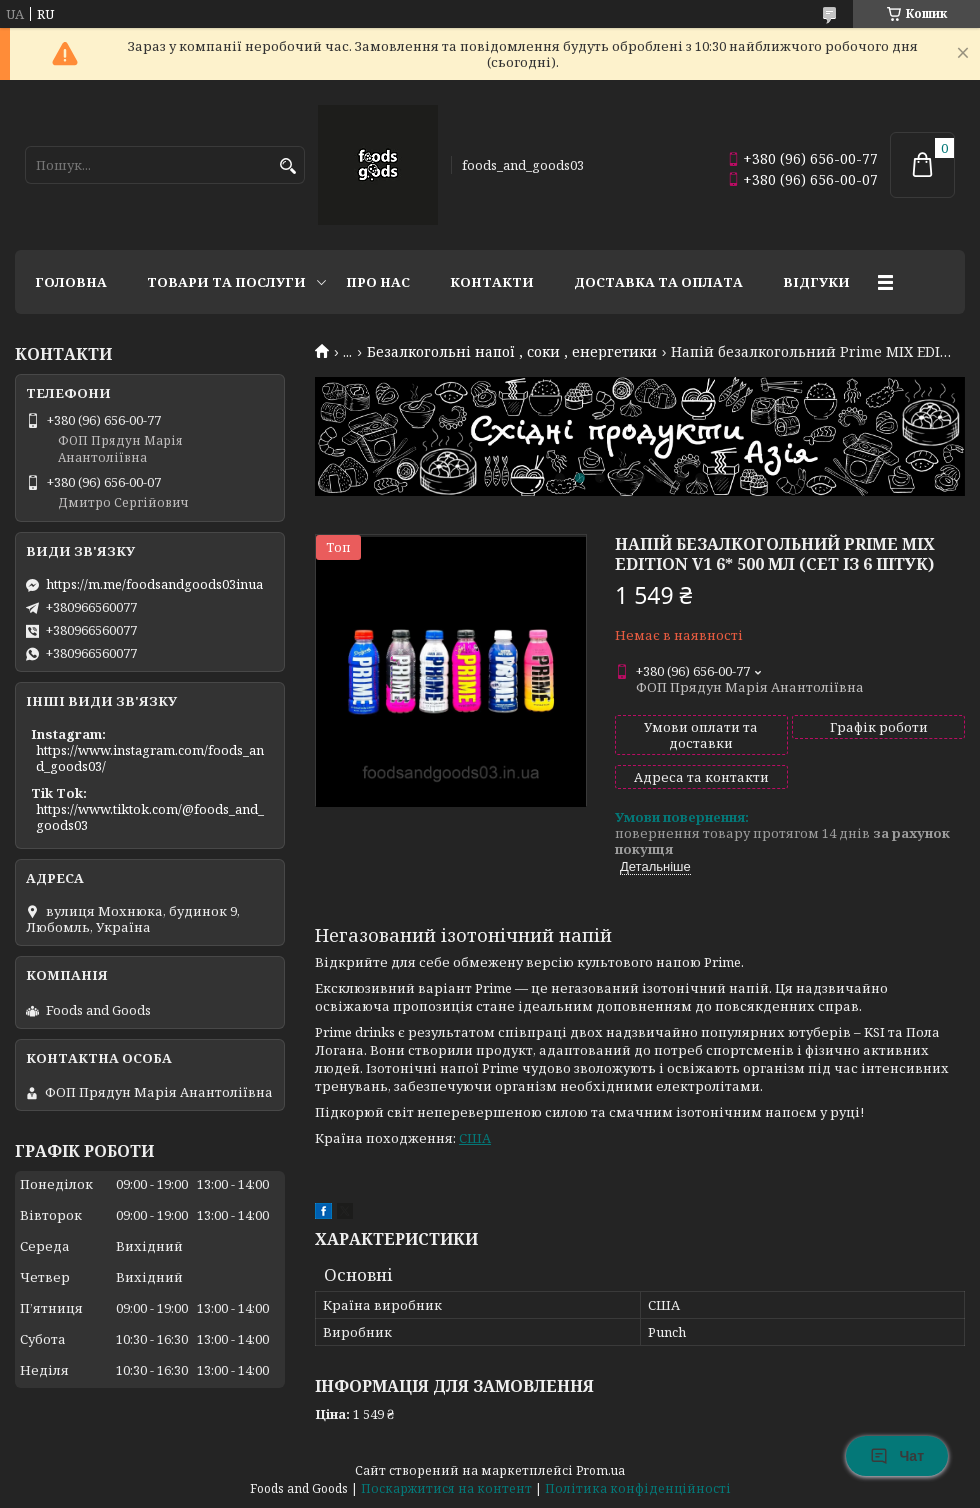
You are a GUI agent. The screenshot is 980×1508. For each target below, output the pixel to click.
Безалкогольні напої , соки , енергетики (512, 352)
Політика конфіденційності (638, 1488)
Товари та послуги (226, 282)
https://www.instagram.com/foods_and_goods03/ (150, 758)
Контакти (492, 282)
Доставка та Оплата (658, 282)
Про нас (378, 282)
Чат (897, 1456)
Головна (71, 282)
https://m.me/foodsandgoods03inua (154, 584)
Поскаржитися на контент (446, 1488)
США (475, 1138)
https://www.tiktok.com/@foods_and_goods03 (150, 817)
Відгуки (816, 282)
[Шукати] (287, 166)
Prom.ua (600, 1470)
